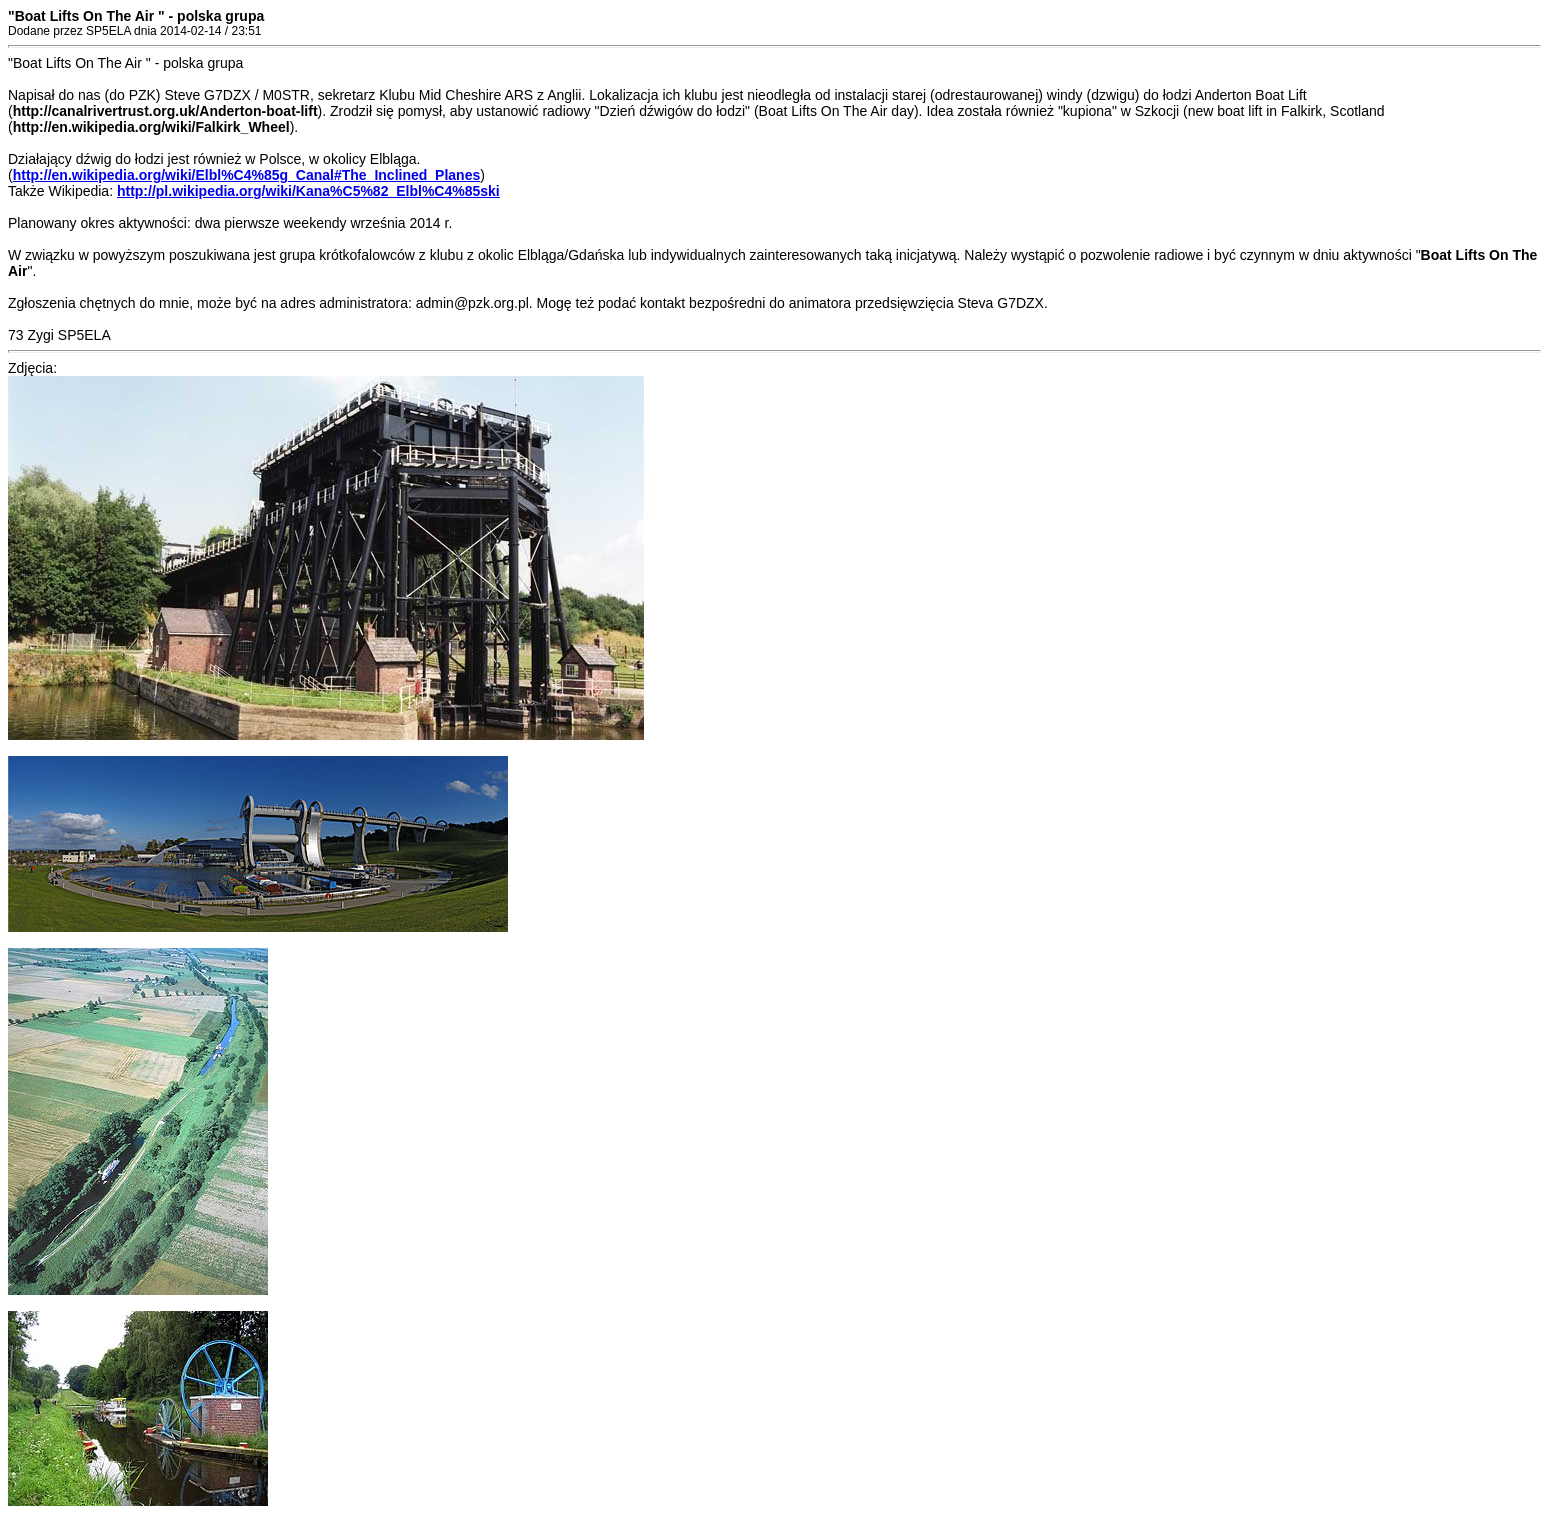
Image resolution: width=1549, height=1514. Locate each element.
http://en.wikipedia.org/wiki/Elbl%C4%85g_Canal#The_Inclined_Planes (247, 175)
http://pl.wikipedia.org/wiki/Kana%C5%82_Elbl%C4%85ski (308, 191)
